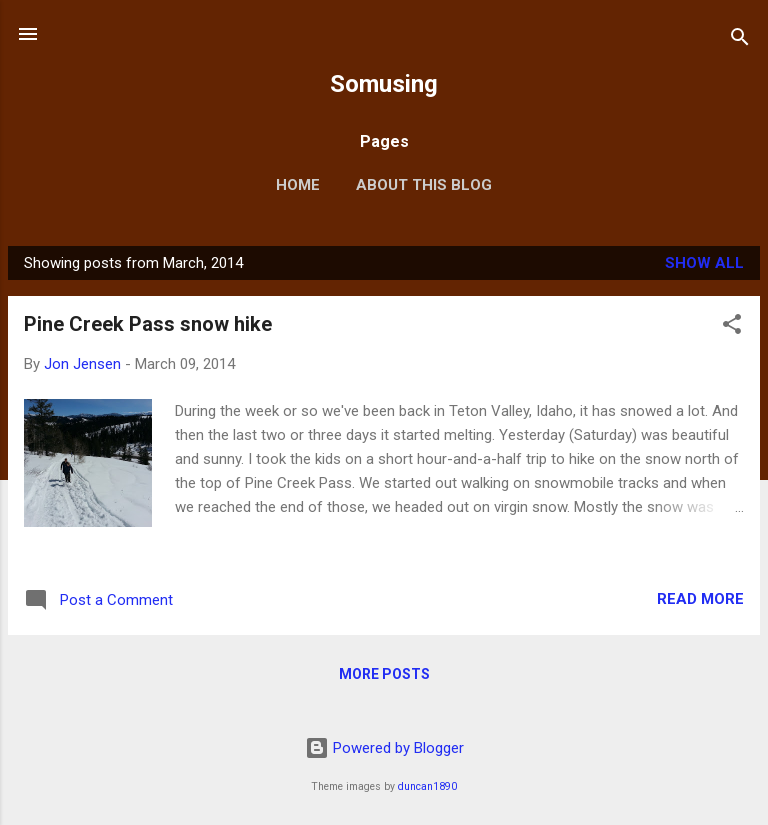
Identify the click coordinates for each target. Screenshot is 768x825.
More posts (384, 674)
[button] (732, 327)
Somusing (384, 84)
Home (298, 185)
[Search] (740, 40)
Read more (700, 599)
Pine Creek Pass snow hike (148, 324)
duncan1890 (427, 786)
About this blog (424, 185)
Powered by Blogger (384, 748)
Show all (704, 263)
